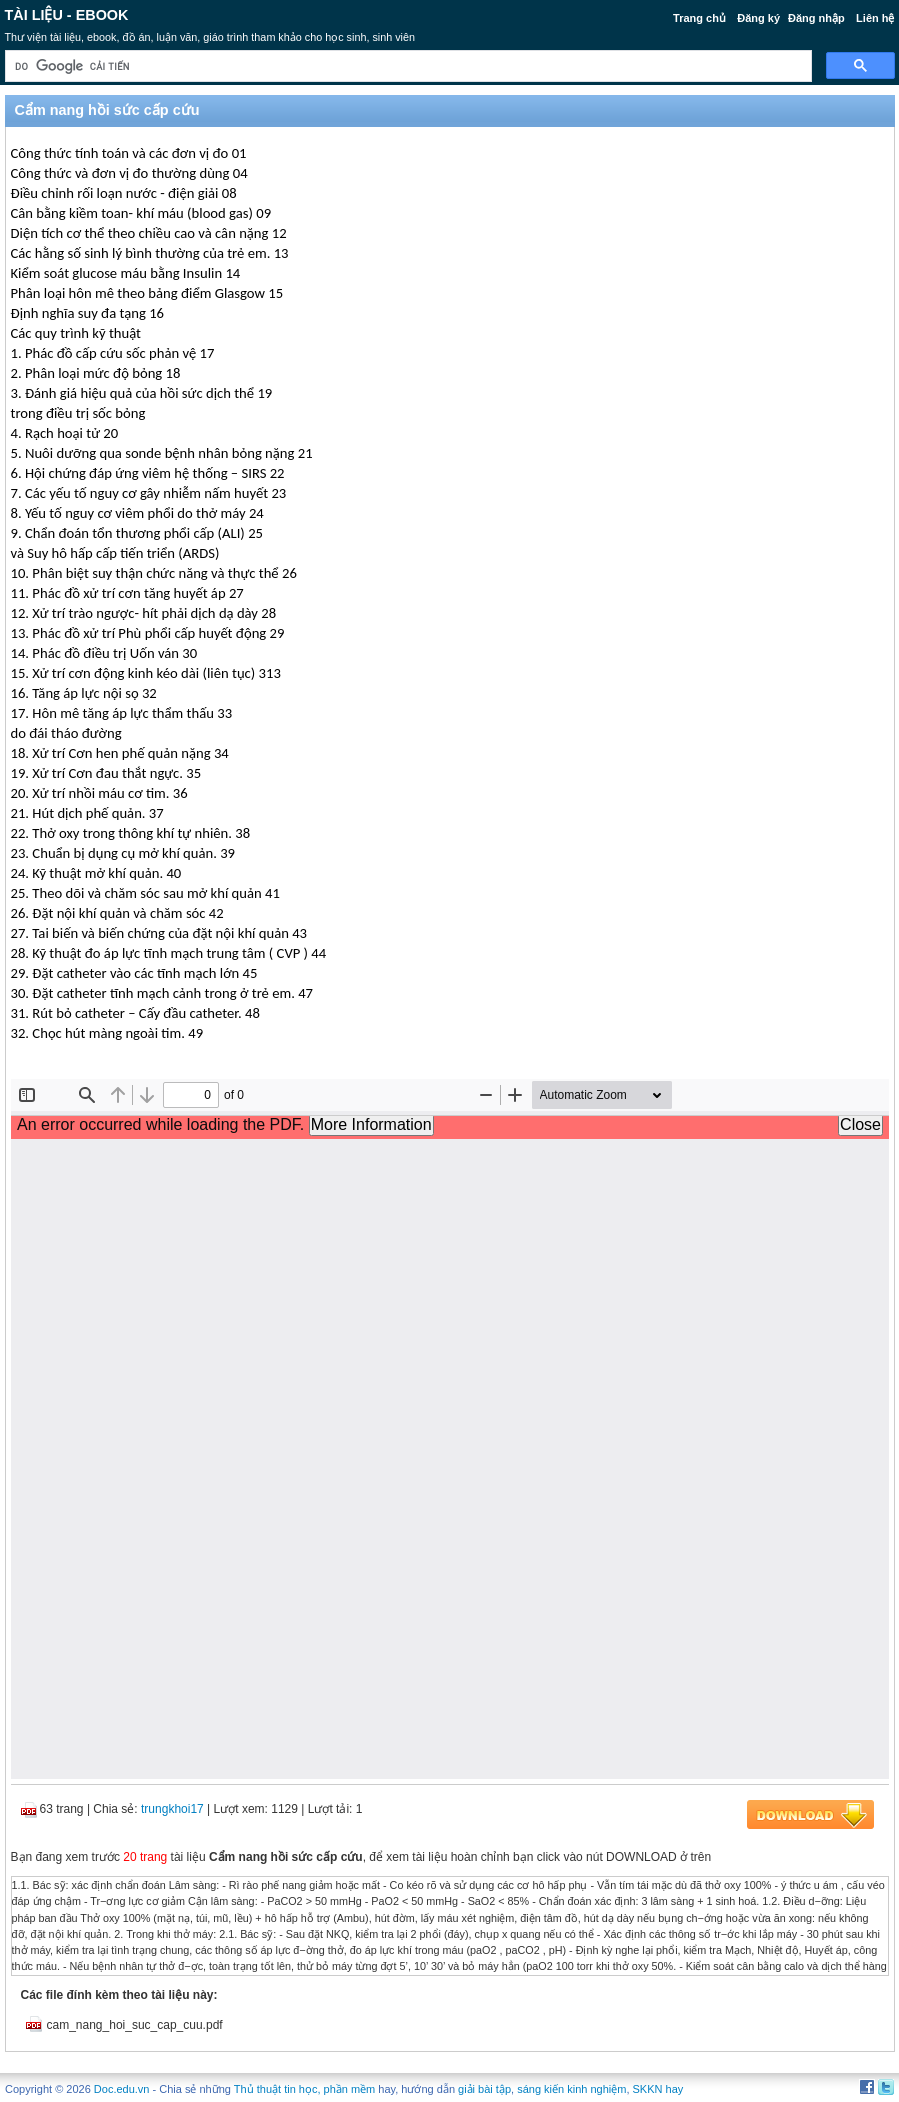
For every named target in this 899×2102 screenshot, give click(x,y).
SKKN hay (658, 2089)
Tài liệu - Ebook (67, 15)
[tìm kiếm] (406, 66)
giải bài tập (484, 2089)
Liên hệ (875, 18)
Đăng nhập (816, 18)
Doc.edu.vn (122, 2089)
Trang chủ (699, 18)
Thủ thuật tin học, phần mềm (304, 2089)
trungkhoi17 (172, 1809)
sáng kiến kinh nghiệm (571, 2089)
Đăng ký (758, 18)
